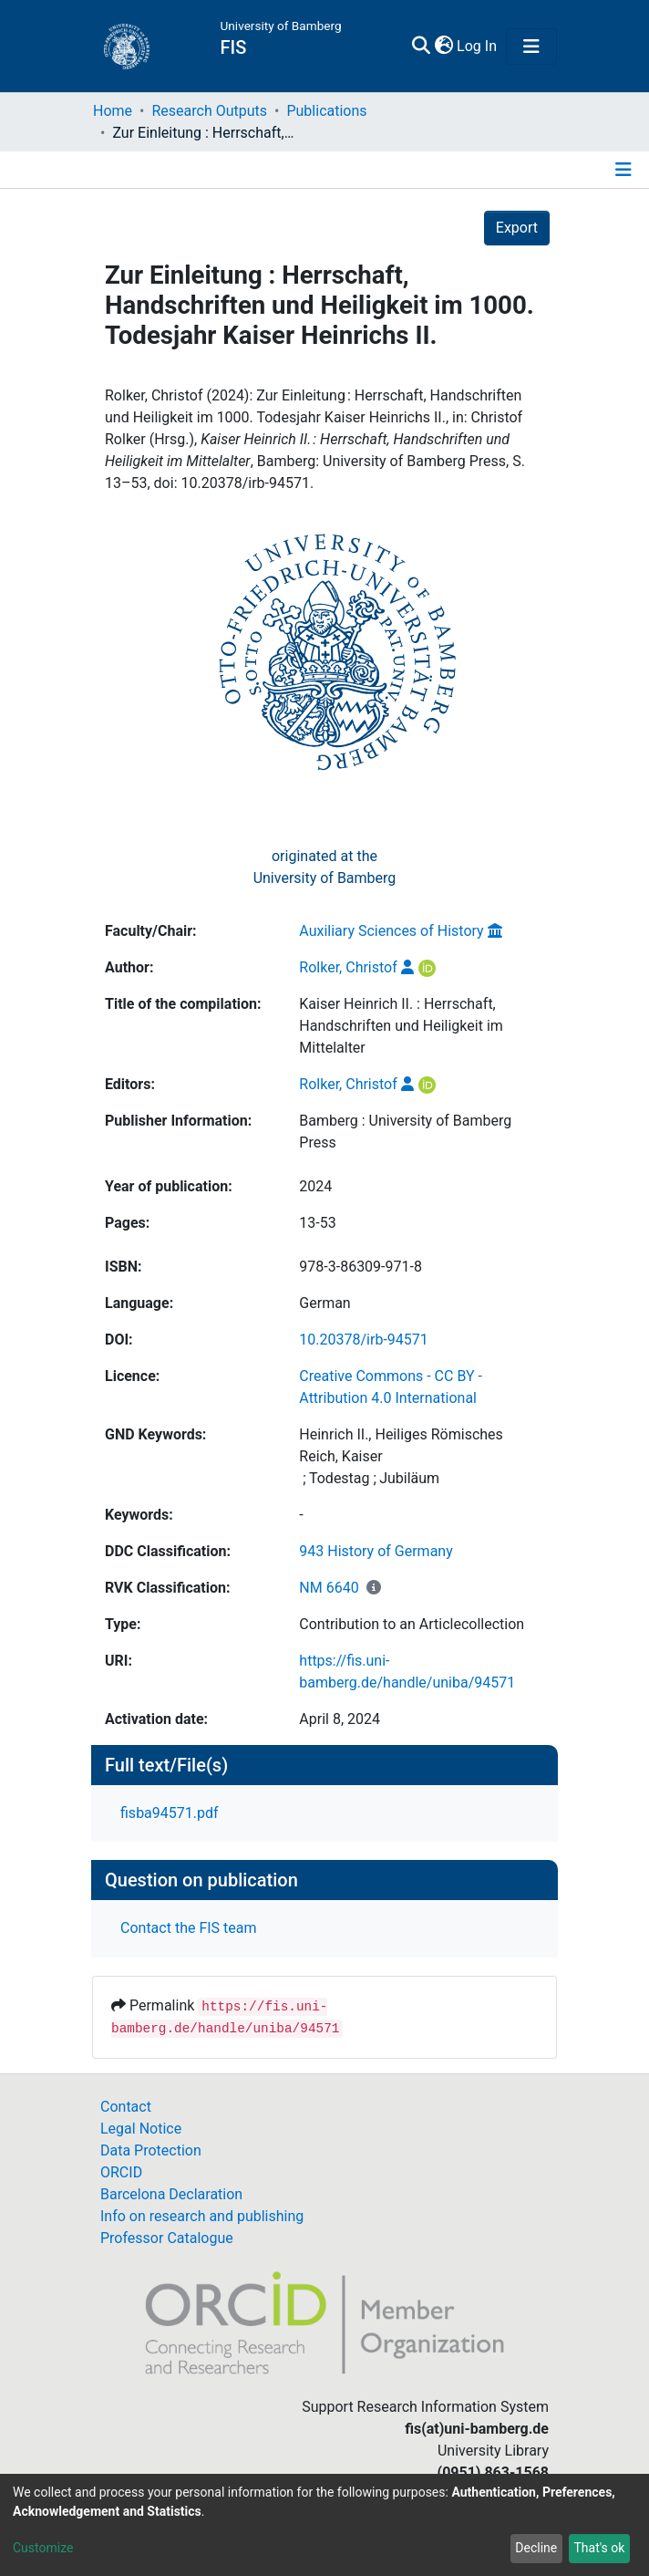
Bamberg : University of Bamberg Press (405, 1131)
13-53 (317, 1222)
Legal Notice (140, 2128)
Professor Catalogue (166, 2238)
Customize (43, 2547)
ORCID (121, 2172)
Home (112, 110)
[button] (443, 46)
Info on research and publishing (202, 2216)
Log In (478, 46)
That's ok (598, 2547)
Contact (125, 2106)
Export (517, 227)
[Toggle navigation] (531, 46)
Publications (326, 110)
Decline (536, 2547)
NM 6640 (328, 1587)
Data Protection (150, 2150)
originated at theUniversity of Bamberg (325, 867)
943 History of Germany (375, 1551)
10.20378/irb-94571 (363, 1339)
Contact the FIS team (188, 1928)
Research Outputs (209, 110)
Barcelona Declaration (171, 2194)
